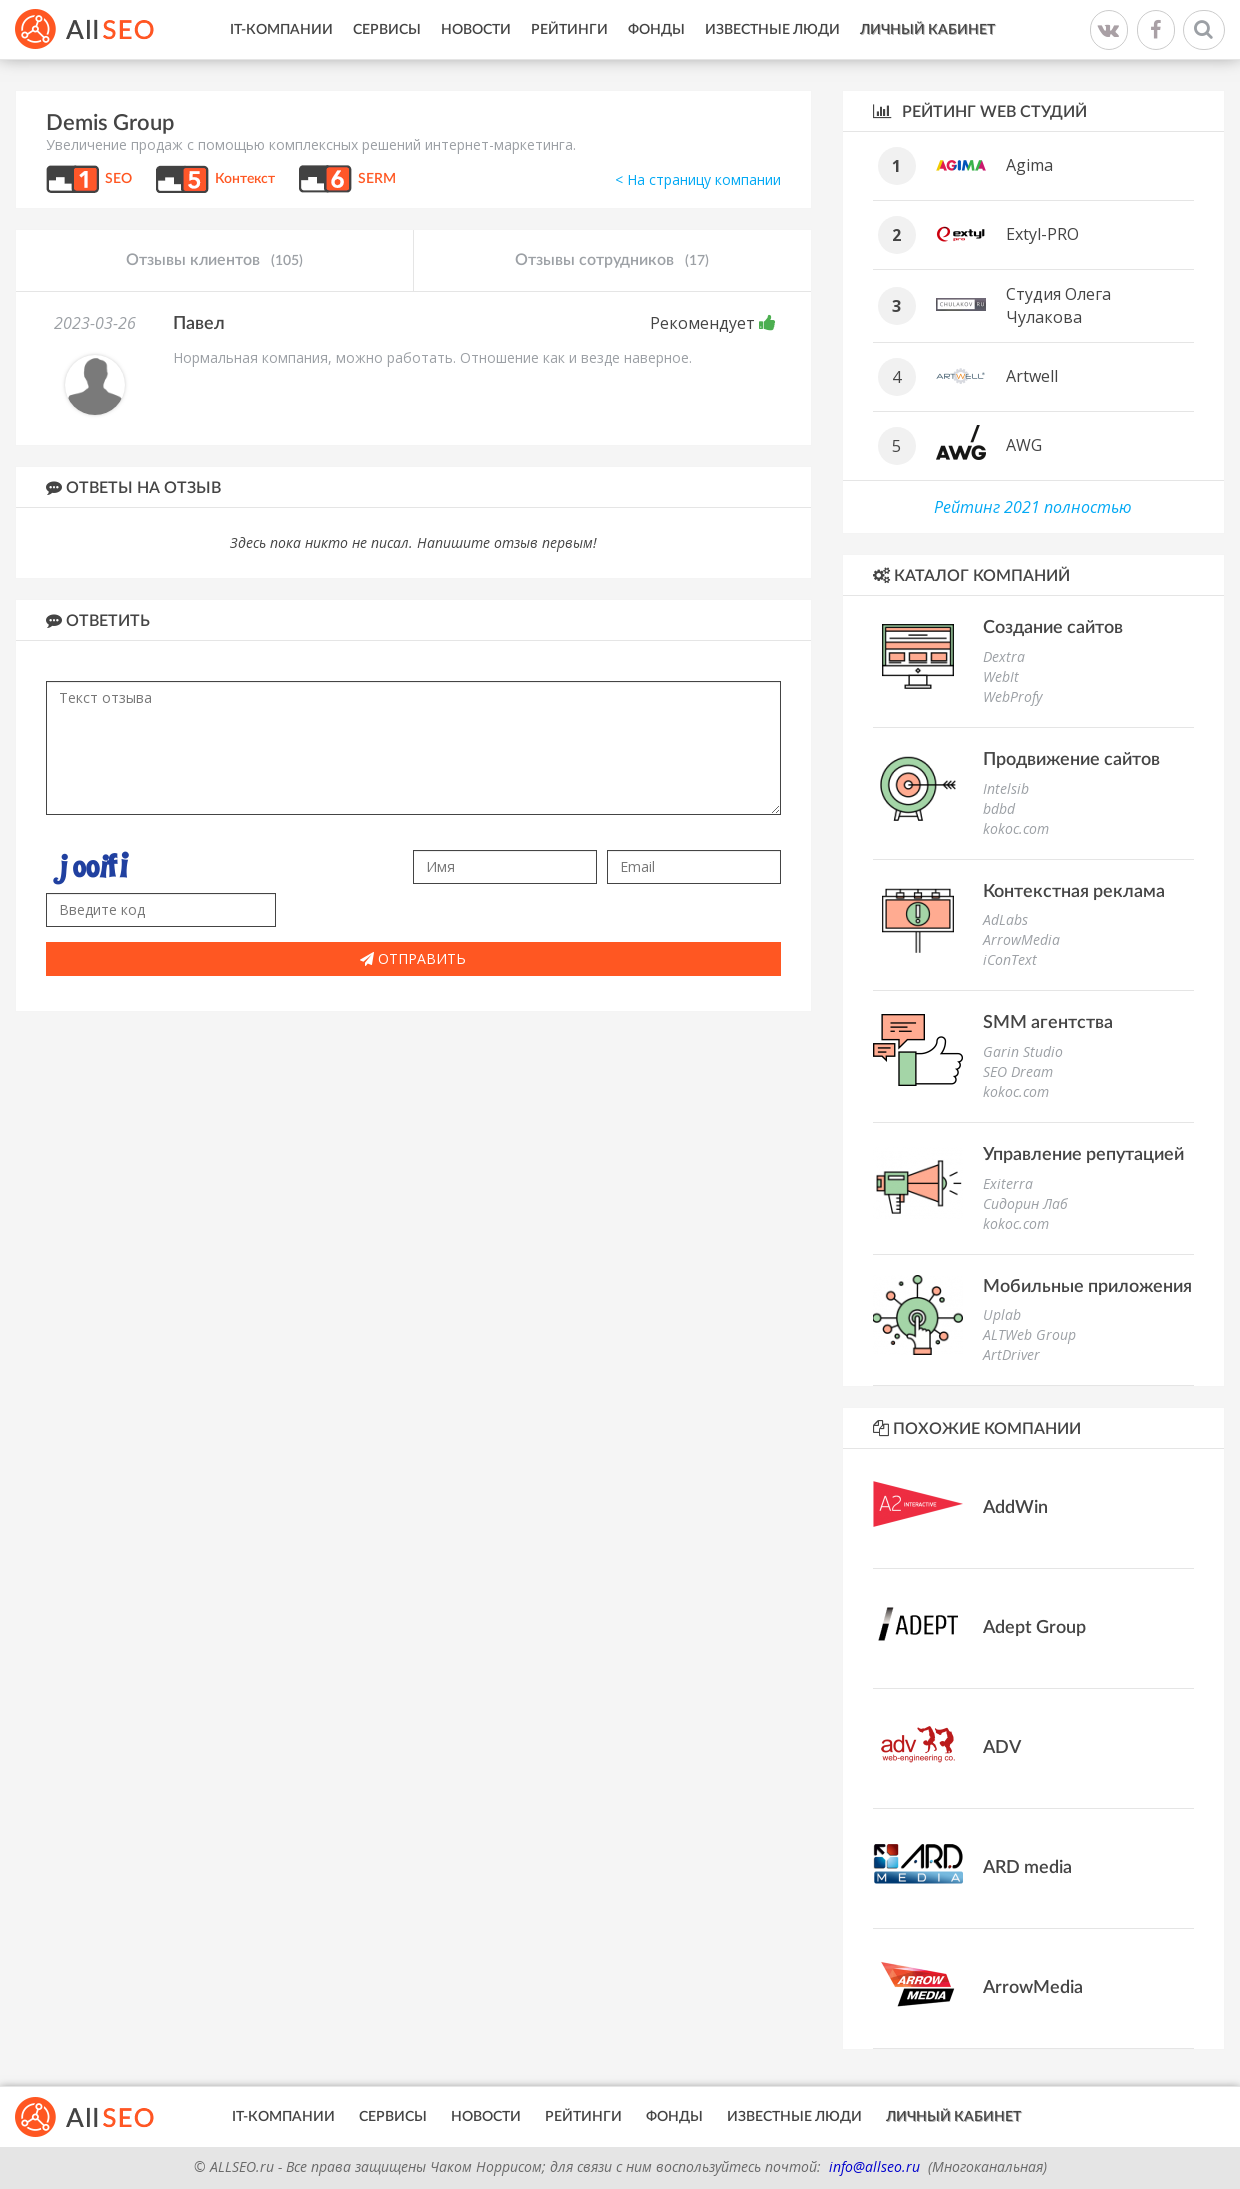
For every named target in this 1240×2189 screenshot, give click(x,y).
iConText (1010, 959)
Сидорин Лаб (1025, 1203)
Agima (1029, 165)
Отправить (413, 958)
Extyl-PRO (1042, 234)
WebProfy (1012, 696)
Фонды (656, 30)
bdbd (999, 808)
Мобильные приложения (1087, 1287)
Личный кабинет (927, 30)
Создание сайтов (1053, 628)
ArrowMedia (1021, 939)
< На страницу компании (698, 179)
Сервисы (387, 30)
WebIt (1001, 676)
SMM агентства (1048, 1023)
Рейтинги (569, 30)
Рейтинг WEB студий (980, 111)
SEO (118, 179)
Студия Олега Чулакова (1058, 305)
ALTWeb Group (1029, 1334)
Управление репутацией (1083, 1155)
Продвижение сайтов (1071, 760)
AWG (1024, 445)
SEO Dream (1018, 1071)
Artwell (1032, 376)
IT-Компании (281, 30)
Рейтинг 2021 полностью (1033, 507)
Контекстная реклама (1074, 892)
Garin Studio (1023, 1051)
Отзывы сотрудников (612, 261)
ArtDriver (1011, 1354)
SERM (377, 179)
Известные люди (772, 30)
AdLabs (1005, 919)
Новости (476, 30)
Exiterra (1008, 1183)
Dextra (1004, 656)
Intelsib (1006, 788)
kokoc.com (1016, 828)
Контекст (245, 179)
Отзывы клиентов (214, 261)
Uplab (1002, 1314)
